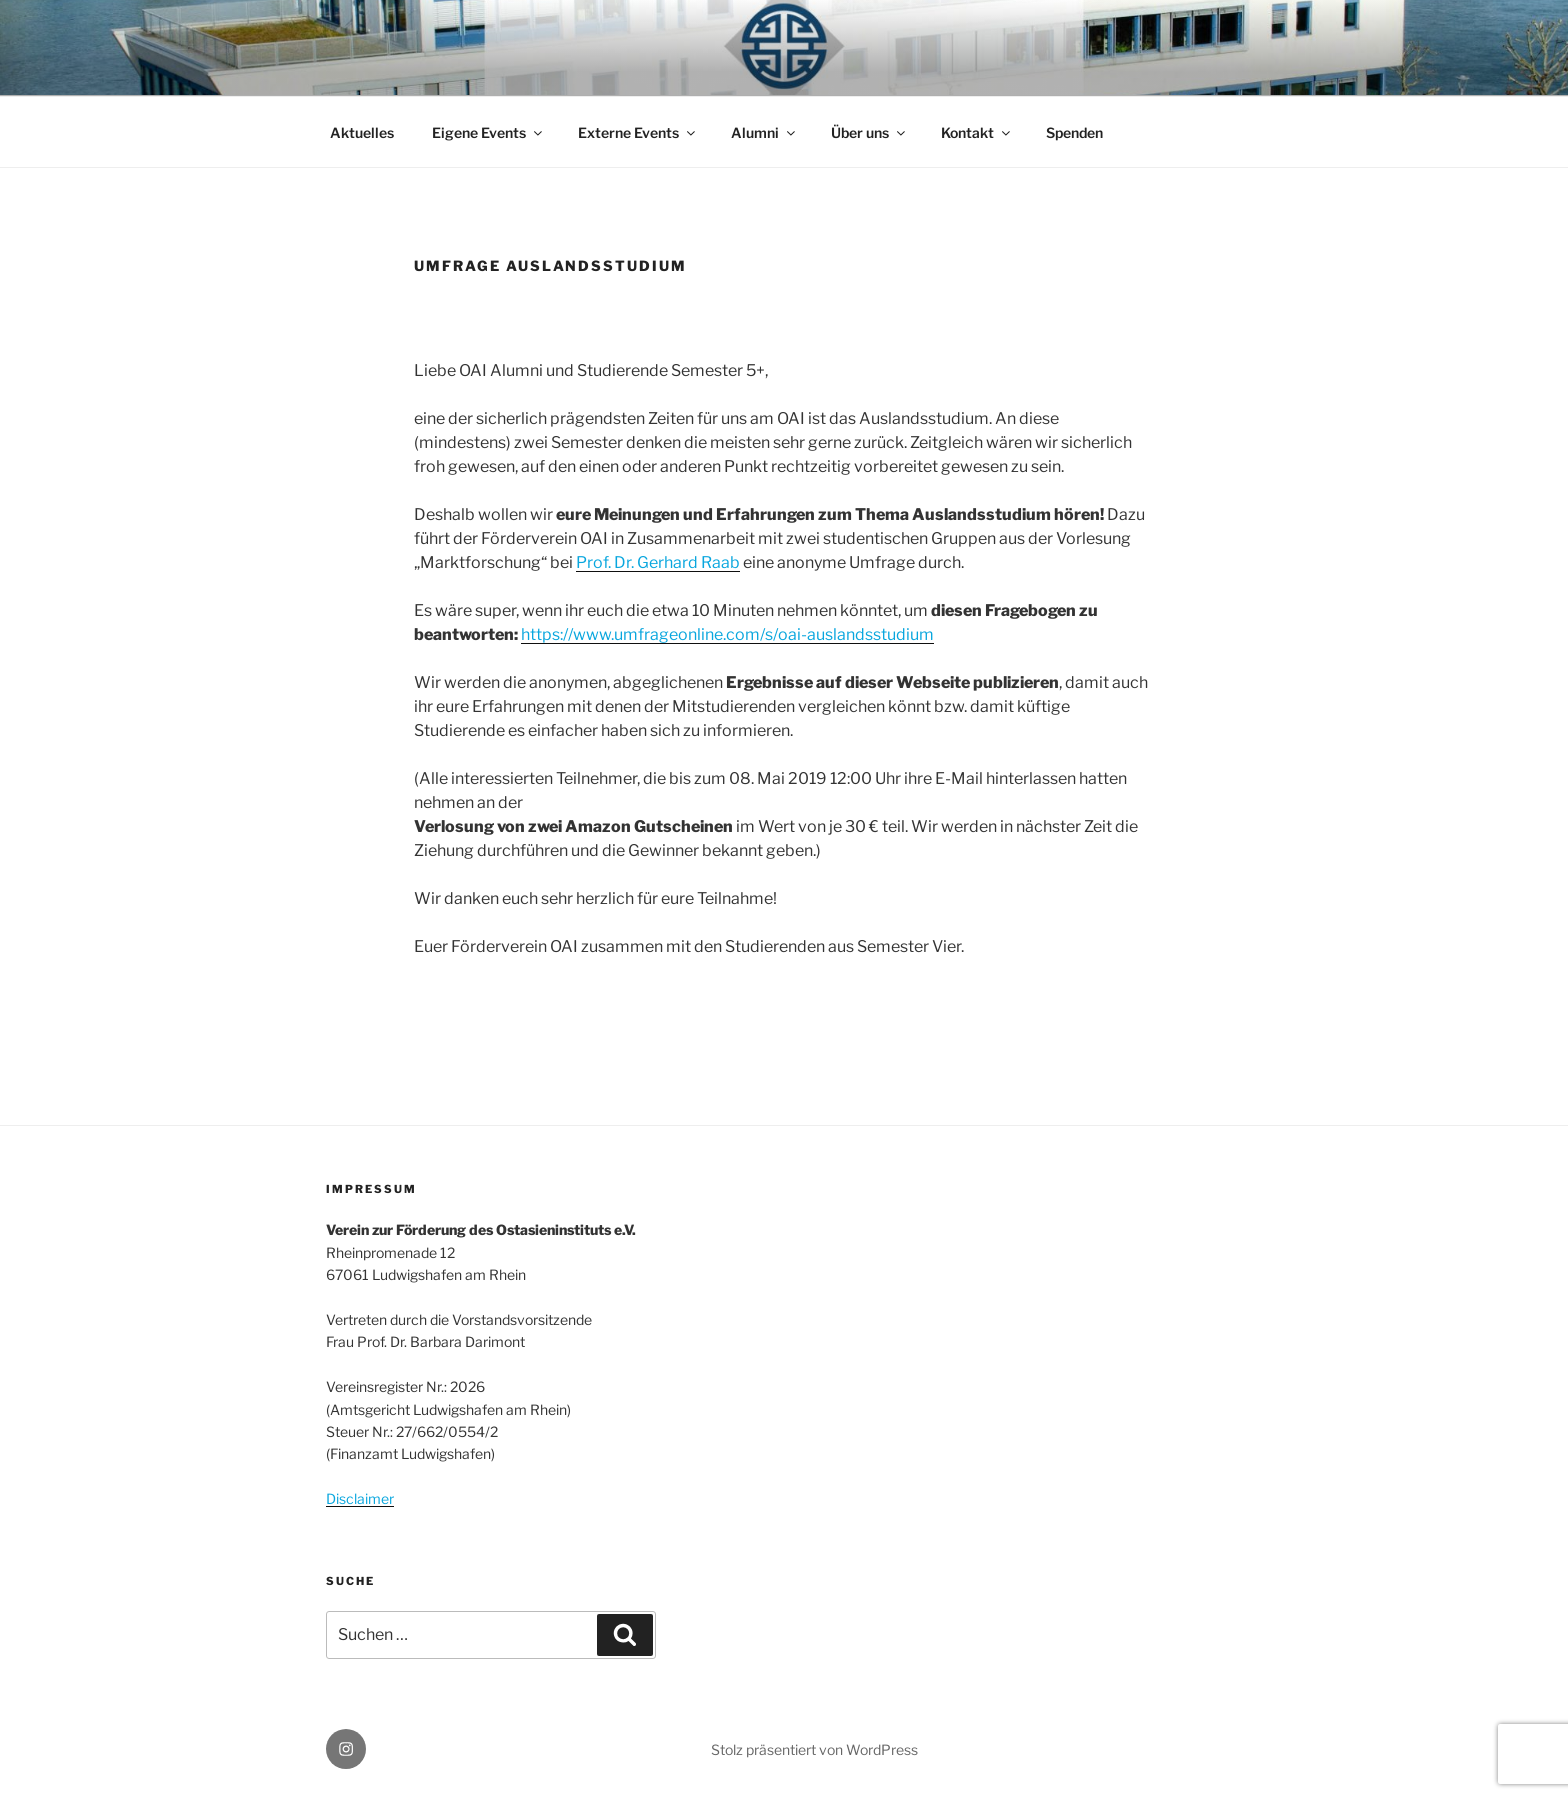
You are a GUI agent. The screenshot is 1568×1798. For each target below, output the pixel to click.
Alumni (764, 132)
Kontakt (977, 132)
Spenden (1074, 132)
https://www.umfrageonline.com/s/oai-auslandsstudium (727, 634)
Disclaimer (360, 1498)
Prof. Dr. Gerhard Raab (658, 562)
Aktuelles (362, 132)
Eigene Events (488, 132)
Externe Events (638, 132)
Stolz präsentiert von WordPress (814, 1749)
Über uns (869, 132)
